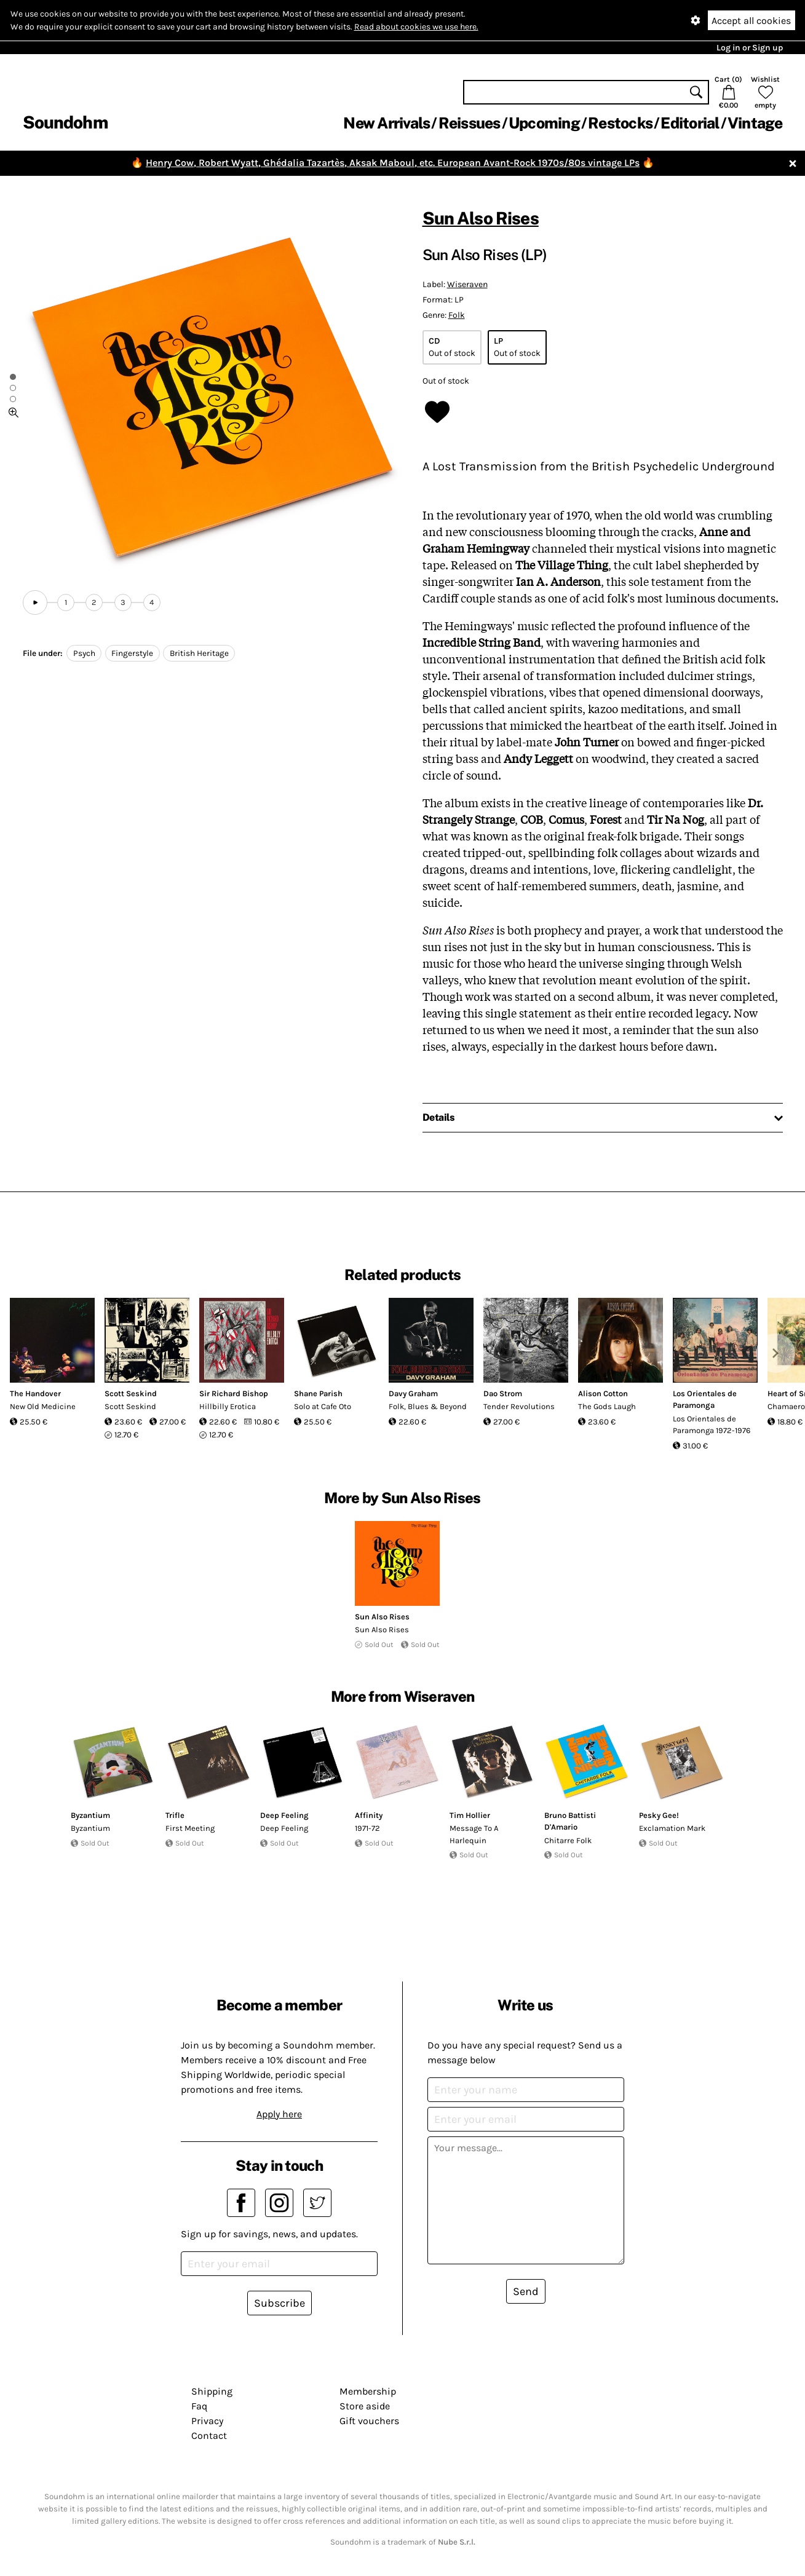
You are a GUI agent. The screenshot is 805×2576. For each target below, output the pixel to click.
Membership (367, 2391)
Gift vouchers (369, 2421)
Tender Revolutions (519, 1406)
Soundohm (65, 122)
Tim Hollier (470, 1815)
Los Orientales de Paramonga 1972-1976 (711, 1425)
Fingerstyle (132, 653)
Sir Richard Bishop (233, 1393)
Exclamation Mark (672, 1828)
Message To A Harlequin (474, 1834)
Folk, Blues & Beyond (428, 1406)
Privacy (207, 2421)
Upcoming (544, 123)
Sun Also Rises (480, 218)
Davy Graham (413, 1393)
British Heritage (199, 653)
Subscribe (279, 2303)
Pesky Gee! (659, 1815)
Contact (209, 2435)
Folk (456, 315)
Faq (199, 2406)
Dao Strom (502, 1393)
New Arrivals (386, 123)
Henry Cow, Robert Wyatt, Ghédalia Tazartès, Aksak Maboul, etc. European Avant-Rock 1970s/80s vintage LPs (393, 162)
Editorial (689, 123)
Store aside (364, 2406)
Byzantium (90, 1815)
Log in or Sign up (749, 47)
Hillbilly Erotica (227, 1406)
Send (526, 2291)
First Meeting (190, 1828)
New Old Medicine (43, 1406)
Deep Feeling (284, 1815)
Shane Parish (318, 1393)
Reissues (469, 123)
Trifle (174, 1815)
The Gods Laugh (607, 1406)
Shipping (211, 2391)
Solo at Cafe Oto (322, 1406)
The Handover (35, 1393)
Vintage (755, 123)
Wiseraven (467, 284)
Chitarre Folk (568, 1840)
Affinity (369, 1815)
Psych (84, 653)
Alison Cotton (603, 1393)
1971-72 (367, 1828)
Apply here (279, 2114)
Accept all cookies (751, 20)
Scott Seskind (131, 1393)
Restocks (620, 123)
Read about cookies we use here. (416, 27)
